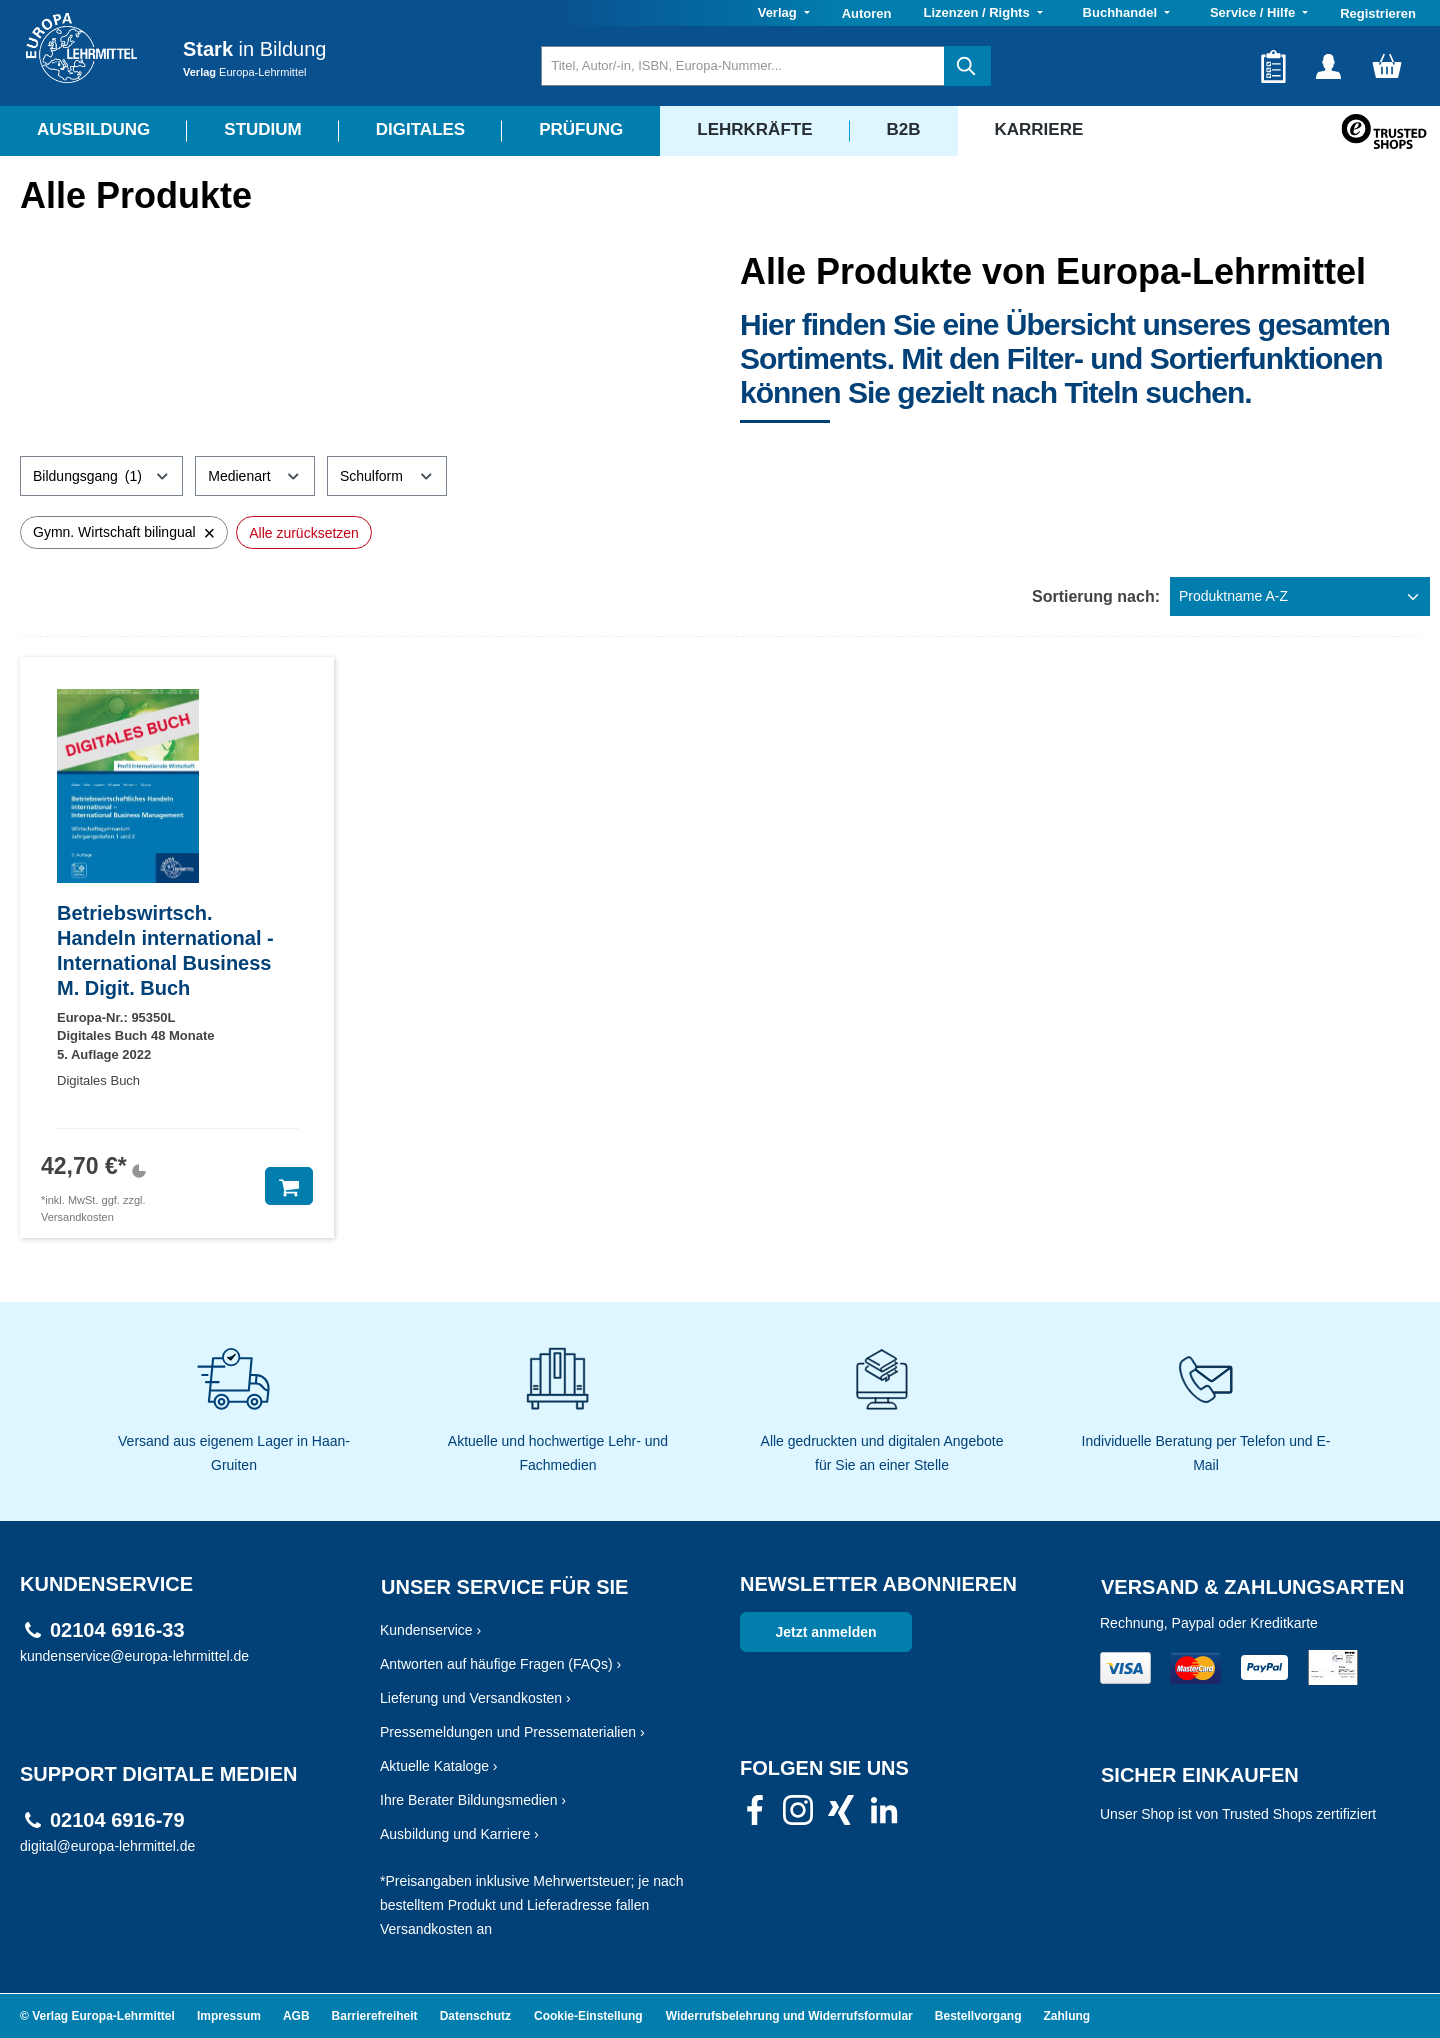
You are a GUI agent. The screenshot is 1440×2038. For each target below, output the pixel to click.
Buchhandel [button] (1122, 12)
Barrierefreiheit (375, 2016)
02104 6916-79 (117, 1820)
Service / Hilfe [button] (1254, 12)
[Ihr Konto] (1328, 66)
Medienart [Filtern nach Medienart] (255, 473)
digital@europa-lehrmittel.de (107, 1846)
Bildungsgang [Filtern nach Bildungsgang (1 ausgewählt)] (101, 473)
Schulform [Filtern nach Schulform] (387, 473)
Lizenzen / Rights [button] (978, 12)
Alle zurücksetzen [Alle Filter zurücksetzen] (304, 533)
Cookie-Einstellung (588, 2016)
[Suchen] (967, 66)
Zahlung (1067, 2016)
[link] (755, 1816)
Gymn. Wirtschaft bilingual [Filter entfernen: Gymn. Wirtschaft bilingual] (124, 533)
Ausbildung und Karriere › (459, 1834)
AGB (296, 2016)
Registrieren (1378, 13)
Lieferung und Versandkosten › (475, 1698)
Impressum (229, 2016)
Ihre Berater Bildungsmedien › (473, 1800)
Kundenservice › (430, 1630)
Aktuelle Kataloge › (439, 1766)
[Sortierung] (1300, 596)
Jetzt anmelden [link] (825, 1632)
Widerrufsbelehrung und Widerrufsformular (789, 2016)
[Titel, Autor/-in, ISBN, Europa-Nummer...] (742, 66)
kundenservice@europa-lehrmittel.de (134, 1656)
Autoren (867, 13)
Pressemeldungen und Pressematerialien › (512, 1732)
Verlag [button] (779, 12)
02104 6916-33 (117, 1630)
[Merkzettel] (1273, 66)
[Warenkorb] (1387, 66)
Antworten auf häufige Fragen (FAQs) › (500, 1664)
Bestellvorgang (978, 2016)
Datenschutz (475, 2016)
